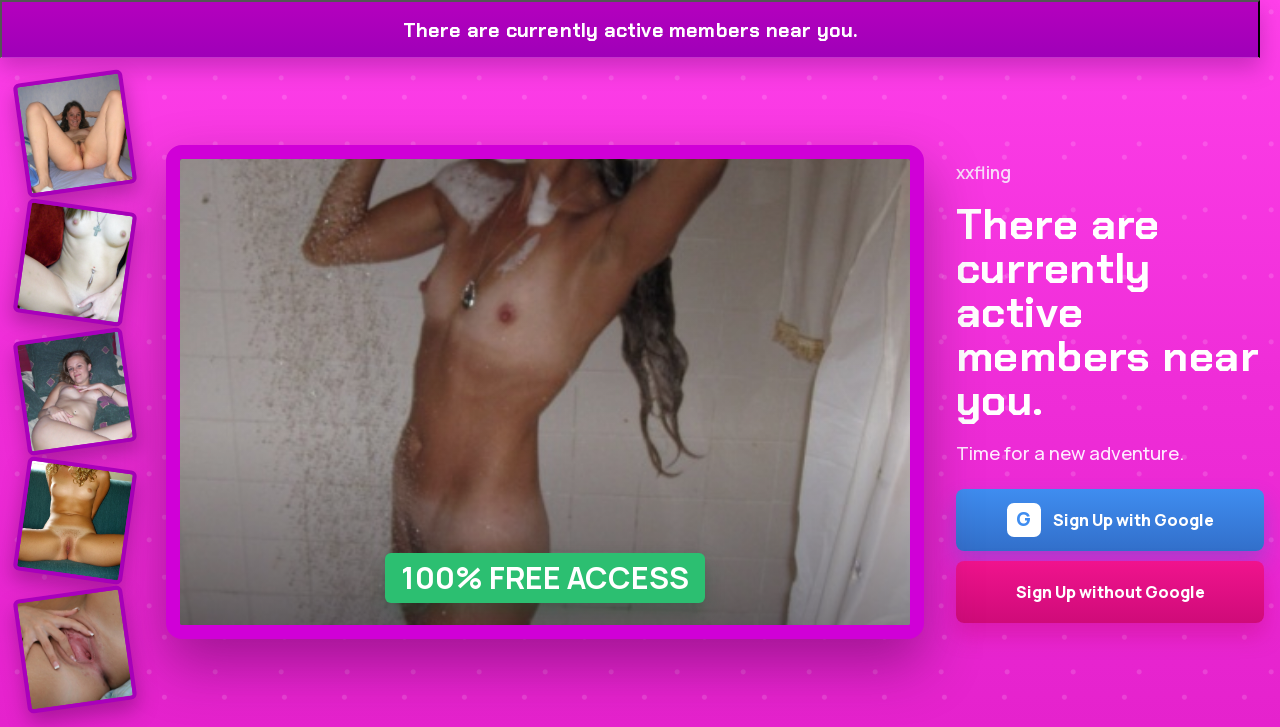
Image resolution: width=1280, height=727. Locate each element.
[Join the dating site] (75, 133)
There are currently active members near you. (630, 30)
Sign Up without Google (1110, 592)
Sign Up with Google (1110, 520)
